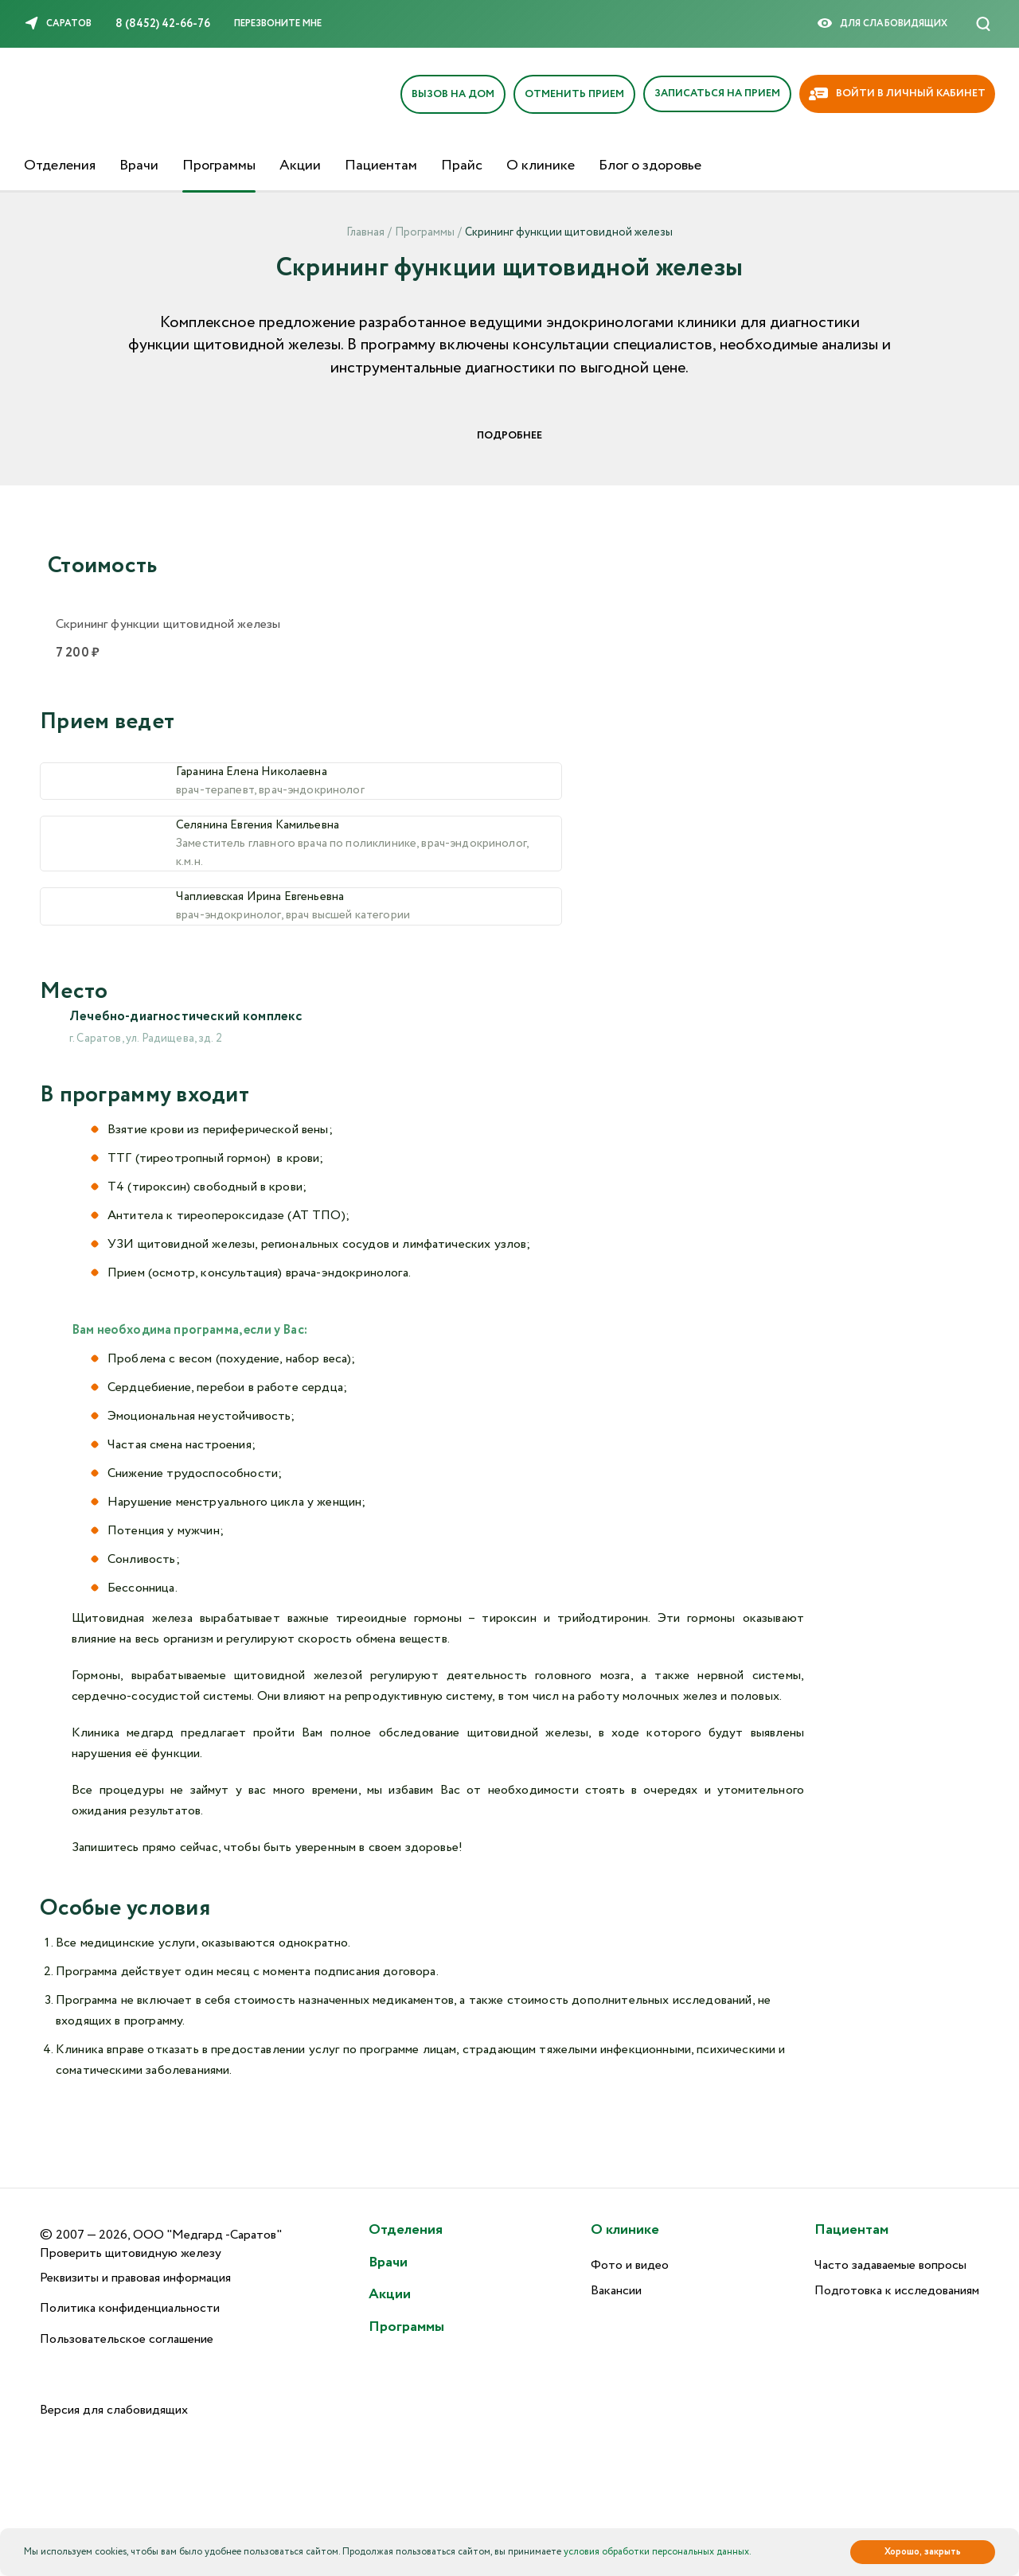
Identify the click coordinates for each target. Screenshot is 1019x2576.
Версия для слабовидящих (114, 2411)
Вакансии (616, 2291)
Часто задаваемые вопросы (890, 2265)
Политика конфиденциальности (130, 2309)
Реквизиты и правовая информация (135, 2278)
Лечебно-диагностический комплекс (194, 1040)
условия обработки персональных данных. (658, 2551)
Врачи (138, 165)
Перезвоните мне (278, 23)
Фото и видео (630, 2265)
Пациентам (381, 165)
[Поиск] (983, 24)
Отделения (60, 165)
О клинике (540, 165)
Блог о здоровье (650, 165)
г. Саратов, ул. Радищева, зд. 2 (145, 1063)
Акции (300, 165)
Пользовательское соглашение (126, 2340)
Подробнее (509, 435)
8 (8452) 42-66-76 (162, 24)
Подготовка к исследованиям (896, 2291)
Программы (219, 165)
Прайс (461, 165)
